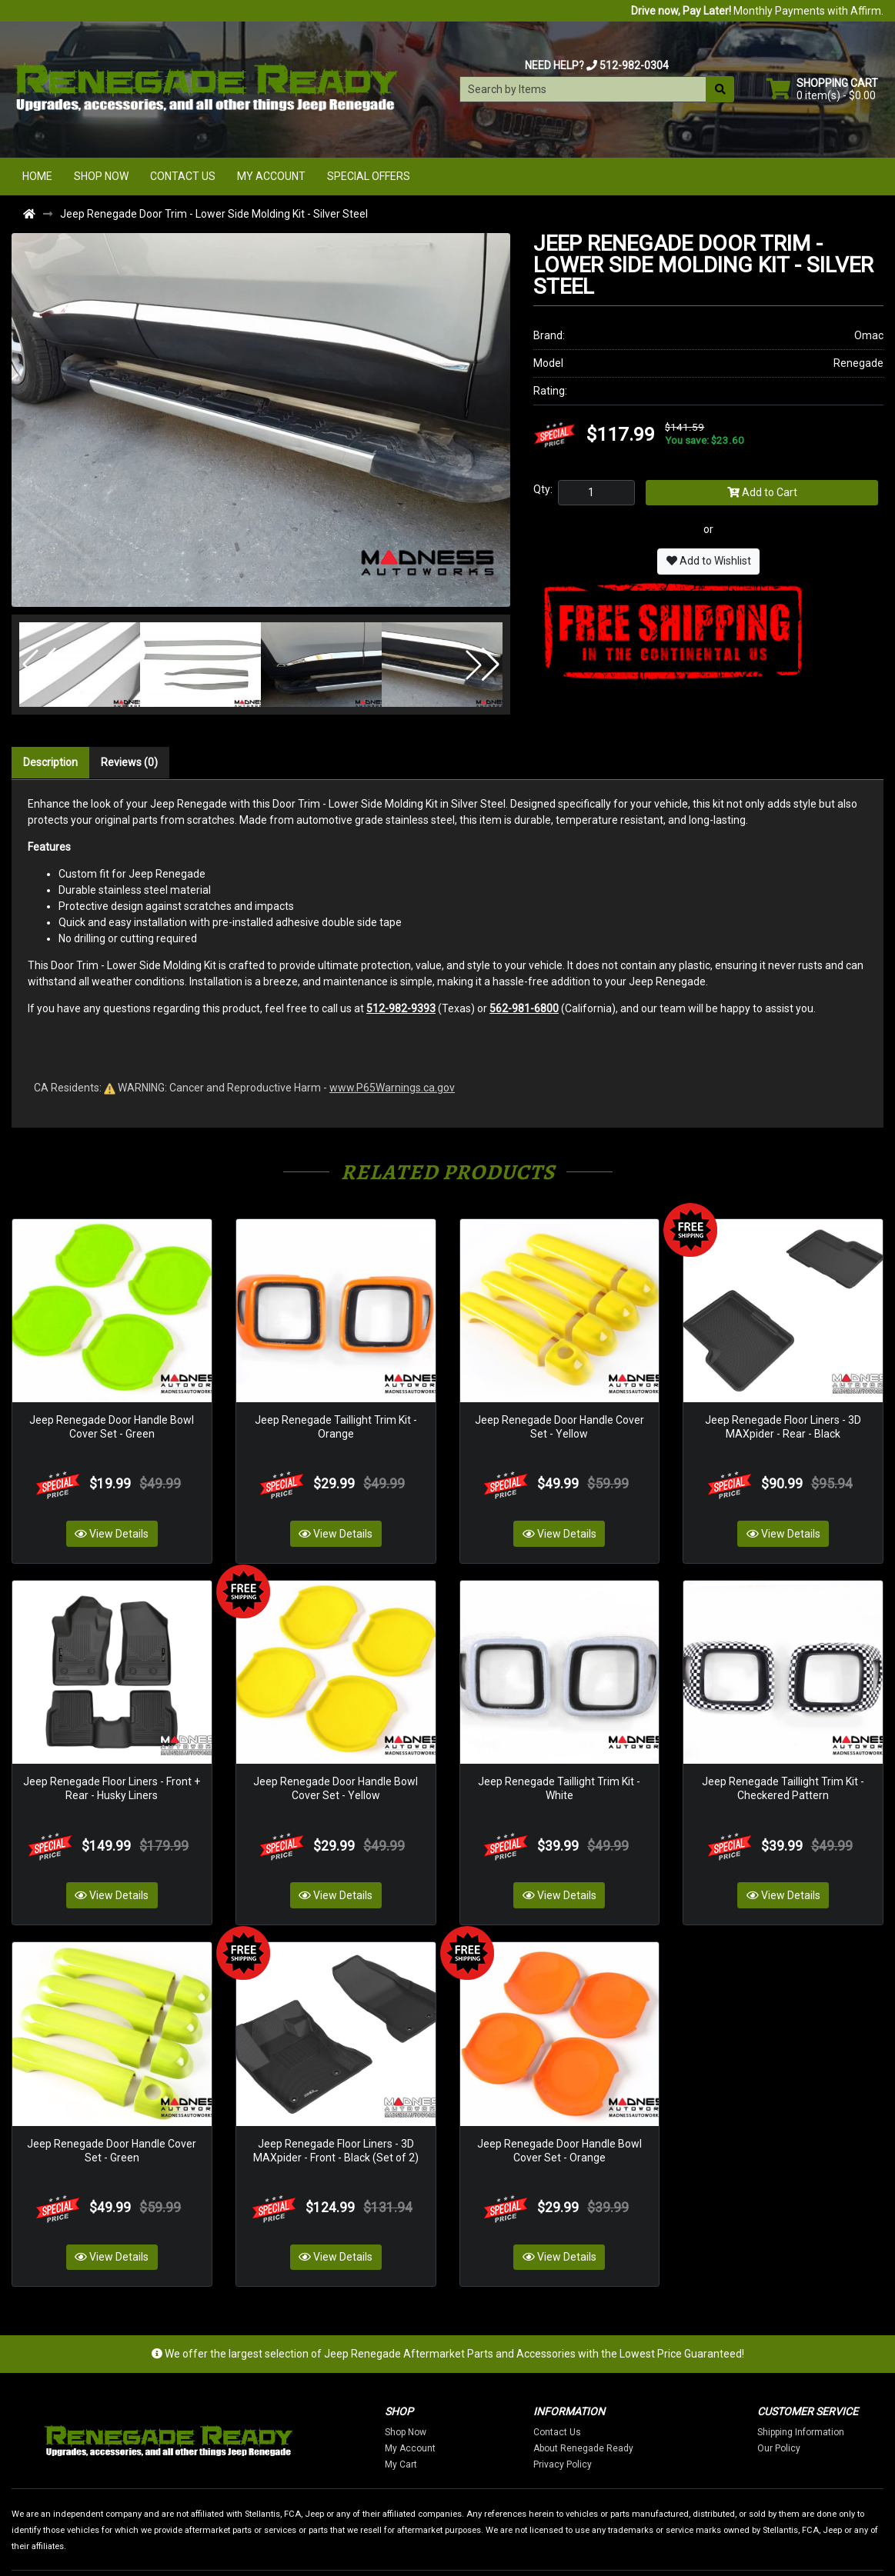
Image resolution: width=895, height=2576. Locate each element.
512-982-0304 (634, 65)
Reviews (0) (129, 762)
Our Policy (850, 2393)
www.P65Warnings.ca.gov (392, 1087)
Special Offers (368, 176)
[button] (39, 664)
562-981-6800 (524, 1008)
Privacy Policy (634, 2409)
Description (50, 762)
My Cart (472, 2409)
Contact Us (182, 176)
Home (37, 176)
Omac (868, 335)
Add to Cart (762, 492)
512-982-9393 (401, 1008)
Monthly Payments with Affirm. (757, 11)
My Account (271, 176)
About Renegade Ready (655, 2393)
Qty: (543, 489)
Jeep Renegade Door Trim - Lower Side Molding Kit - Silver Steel (214, 214)
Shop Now (101, 176)
